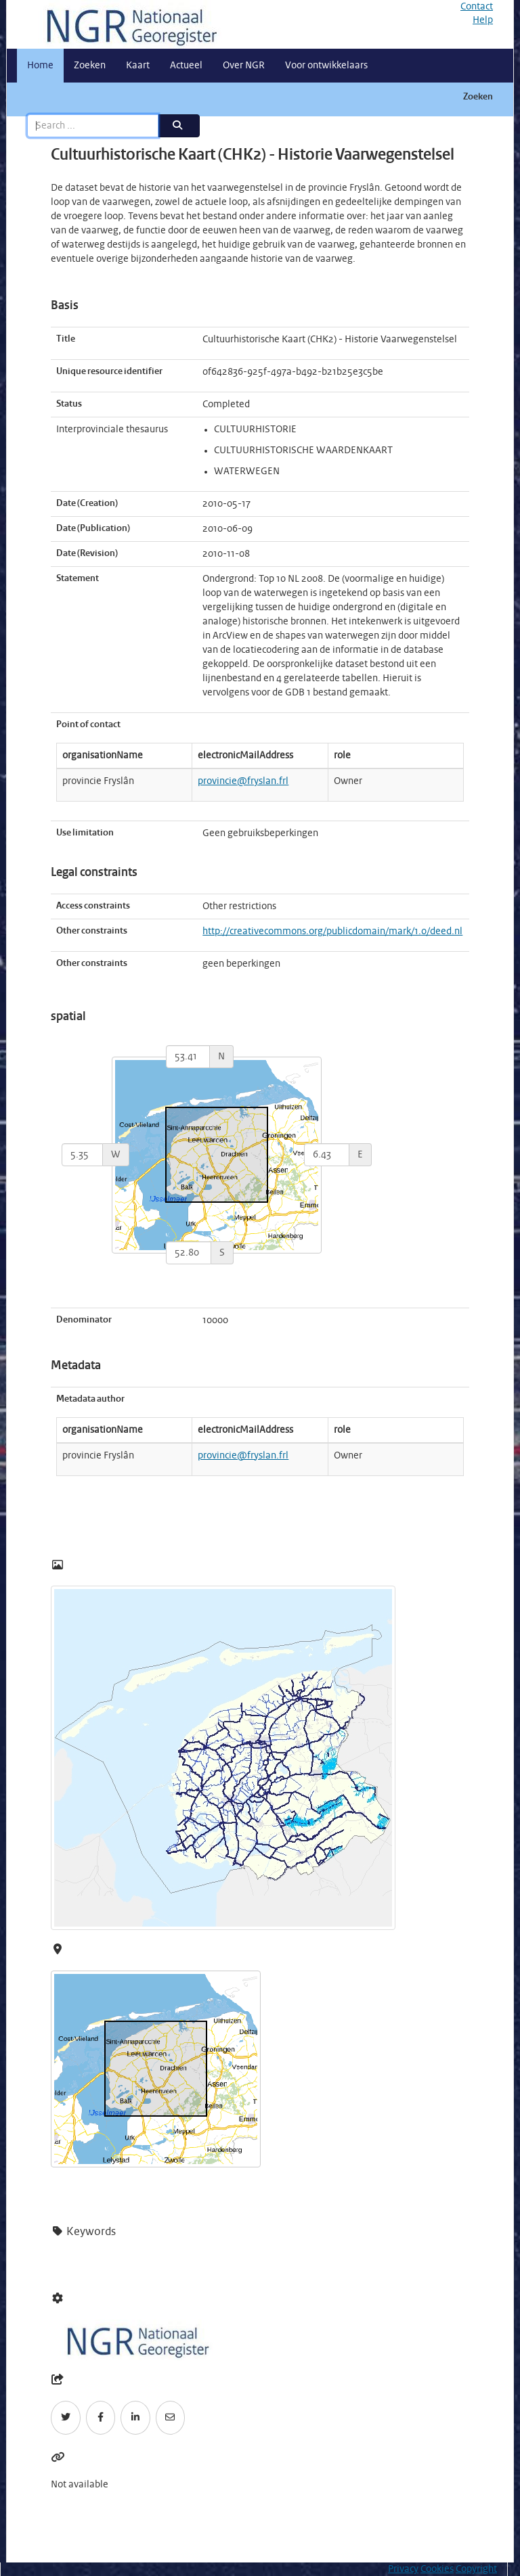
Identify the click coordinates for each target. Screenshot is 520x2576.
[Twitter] (66, 2418)
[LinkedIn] (135, 2418)
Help (483, 20)
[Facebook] (101, 2418)
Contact (476, 7)
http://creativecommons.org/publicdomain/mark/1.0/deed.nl (332, 931)
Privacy (403, 2569)
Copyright (476, 2569)
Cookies (437, 2569)
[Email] (171, 2418)
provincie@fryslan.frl (243, 781)
